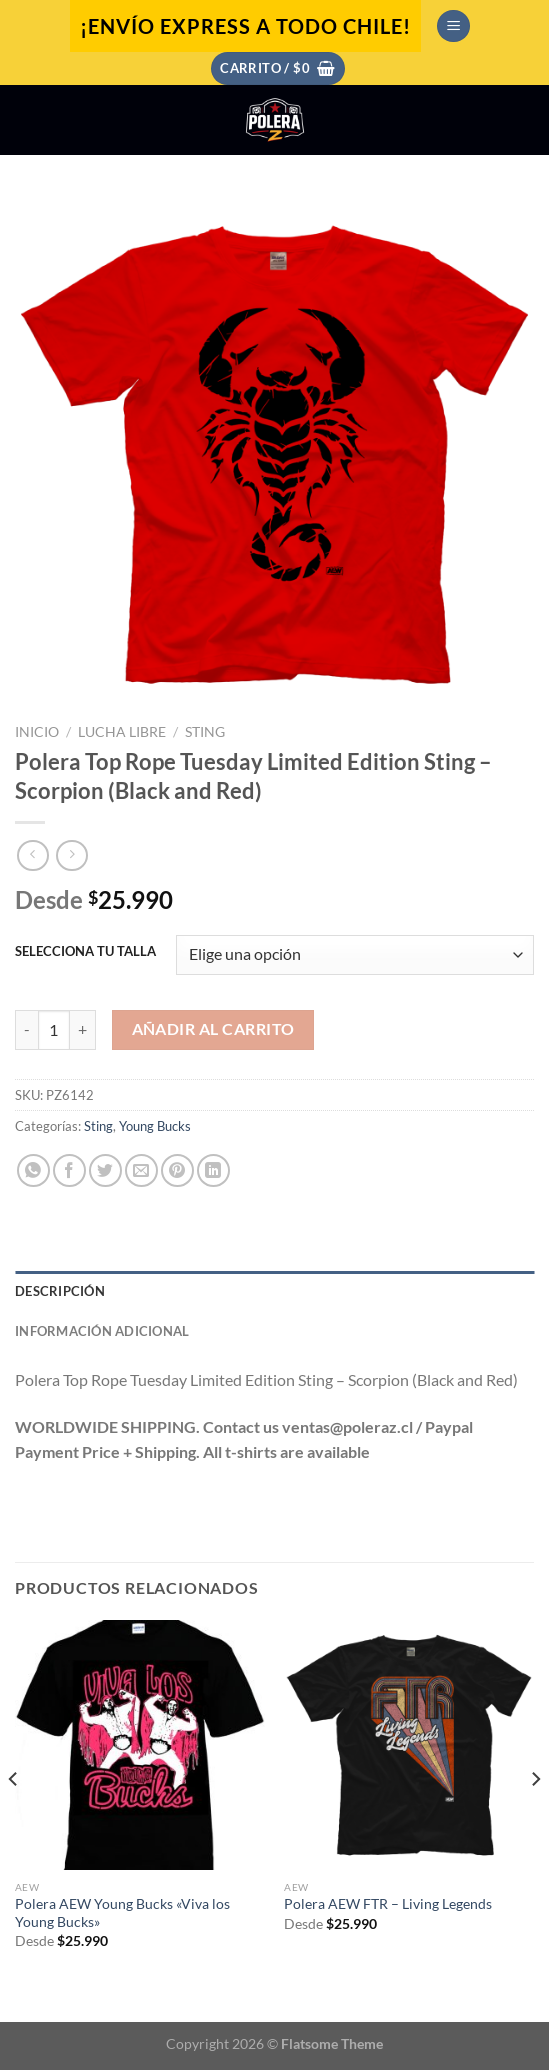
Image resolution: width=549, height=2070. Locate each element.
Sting (205, 732)
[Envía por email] (141, 1170)
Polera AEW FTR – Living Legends (388, 1904)
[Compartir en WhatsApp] (33, 1170)
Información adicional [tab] (102, 1331)
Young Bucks (155, 1126)
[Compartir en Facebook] (69, 1170)
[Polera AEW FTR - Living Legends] (409, 1745)
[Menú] (453, 26)
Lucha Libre (122, 732)
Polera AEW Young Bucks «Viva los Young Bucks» (122, 1913)
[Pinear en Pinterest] (177, 1170)
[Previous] (14, 1819)
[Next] (535, 1819)
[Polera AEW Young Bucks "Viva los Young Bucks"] (140, 1745)
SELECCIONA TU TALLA (85, 952)
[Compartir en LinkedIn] (213, 1170)
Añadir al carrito (213, 1029)
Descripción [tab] (60, 1291)
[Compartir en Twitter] (105, 1170)
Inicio (37, 732)
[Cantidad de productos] (54, 1030)
